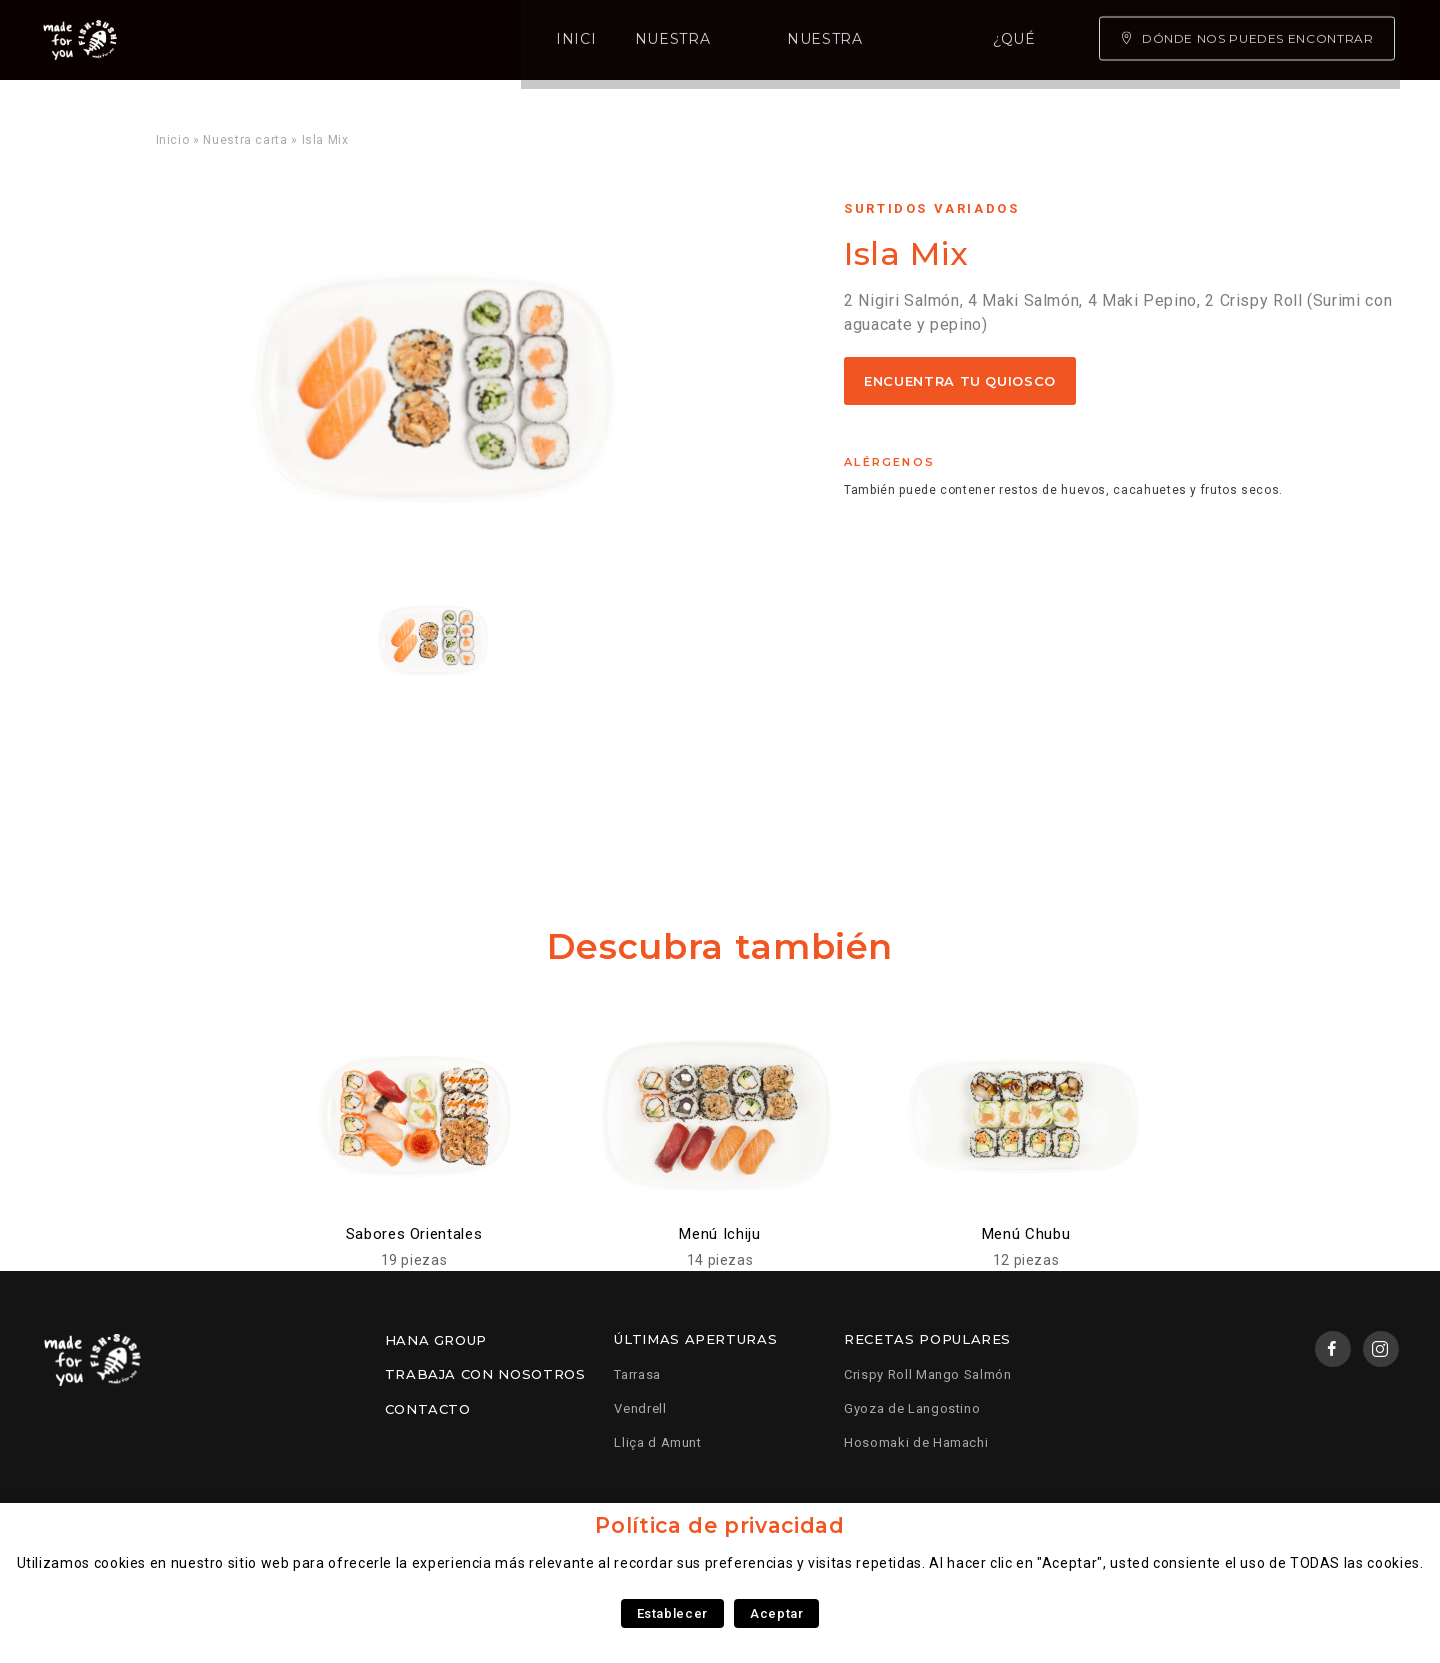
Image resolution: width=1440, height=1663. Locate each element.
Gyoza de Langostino (912, 1408)
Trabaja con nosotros (485, 1374)
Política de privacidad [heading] (719, 1525)
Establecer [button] (672, 1613)
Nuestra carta (394, 40)
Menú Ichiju (719, 1234)
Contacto (428, 1409)
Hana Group (436, 1340)
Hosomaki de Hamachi (916, 1442)
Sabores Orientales (414, 1234)
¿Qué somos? (767, 40)
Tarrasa (637, 1374)
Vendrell (640, 1408)
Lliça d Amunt (657, 1442)
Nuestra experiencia (585, 40)
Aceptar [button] (776, 1613)
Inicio (271, 40)
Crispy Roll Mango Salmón (927, 1374)
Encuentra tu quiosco (960, 381)
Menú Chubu (1026, 1234)
